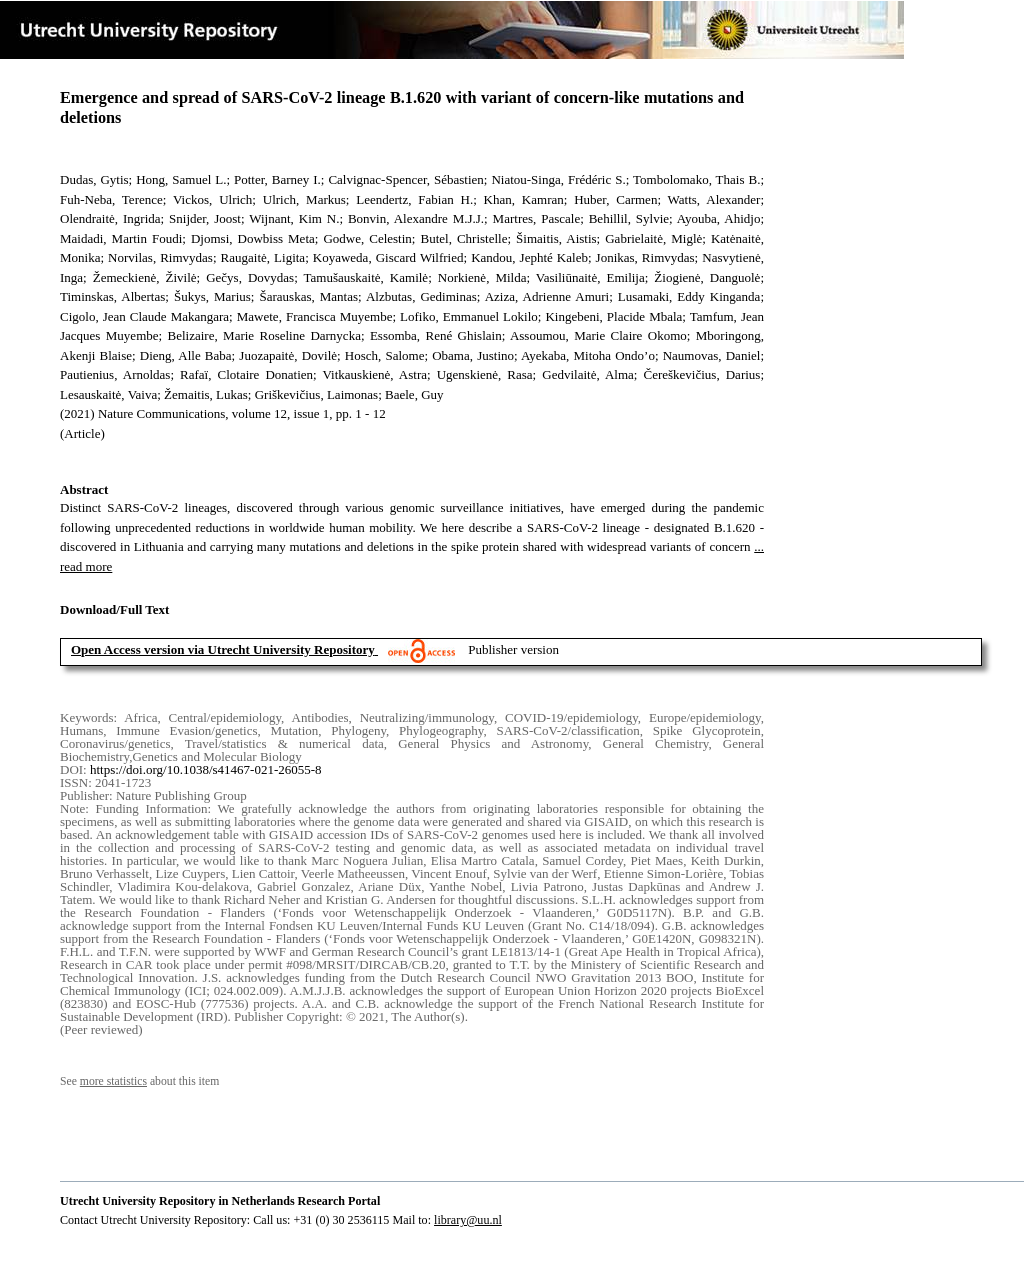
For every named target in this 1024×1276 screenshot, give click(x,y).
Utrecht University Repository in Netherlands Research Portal (220, 1201)
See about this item (139, 1081)
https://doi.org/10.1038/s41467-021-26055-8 (206, 769)
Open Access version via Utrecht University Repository (223, 649)
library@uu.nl (468, 1220)
